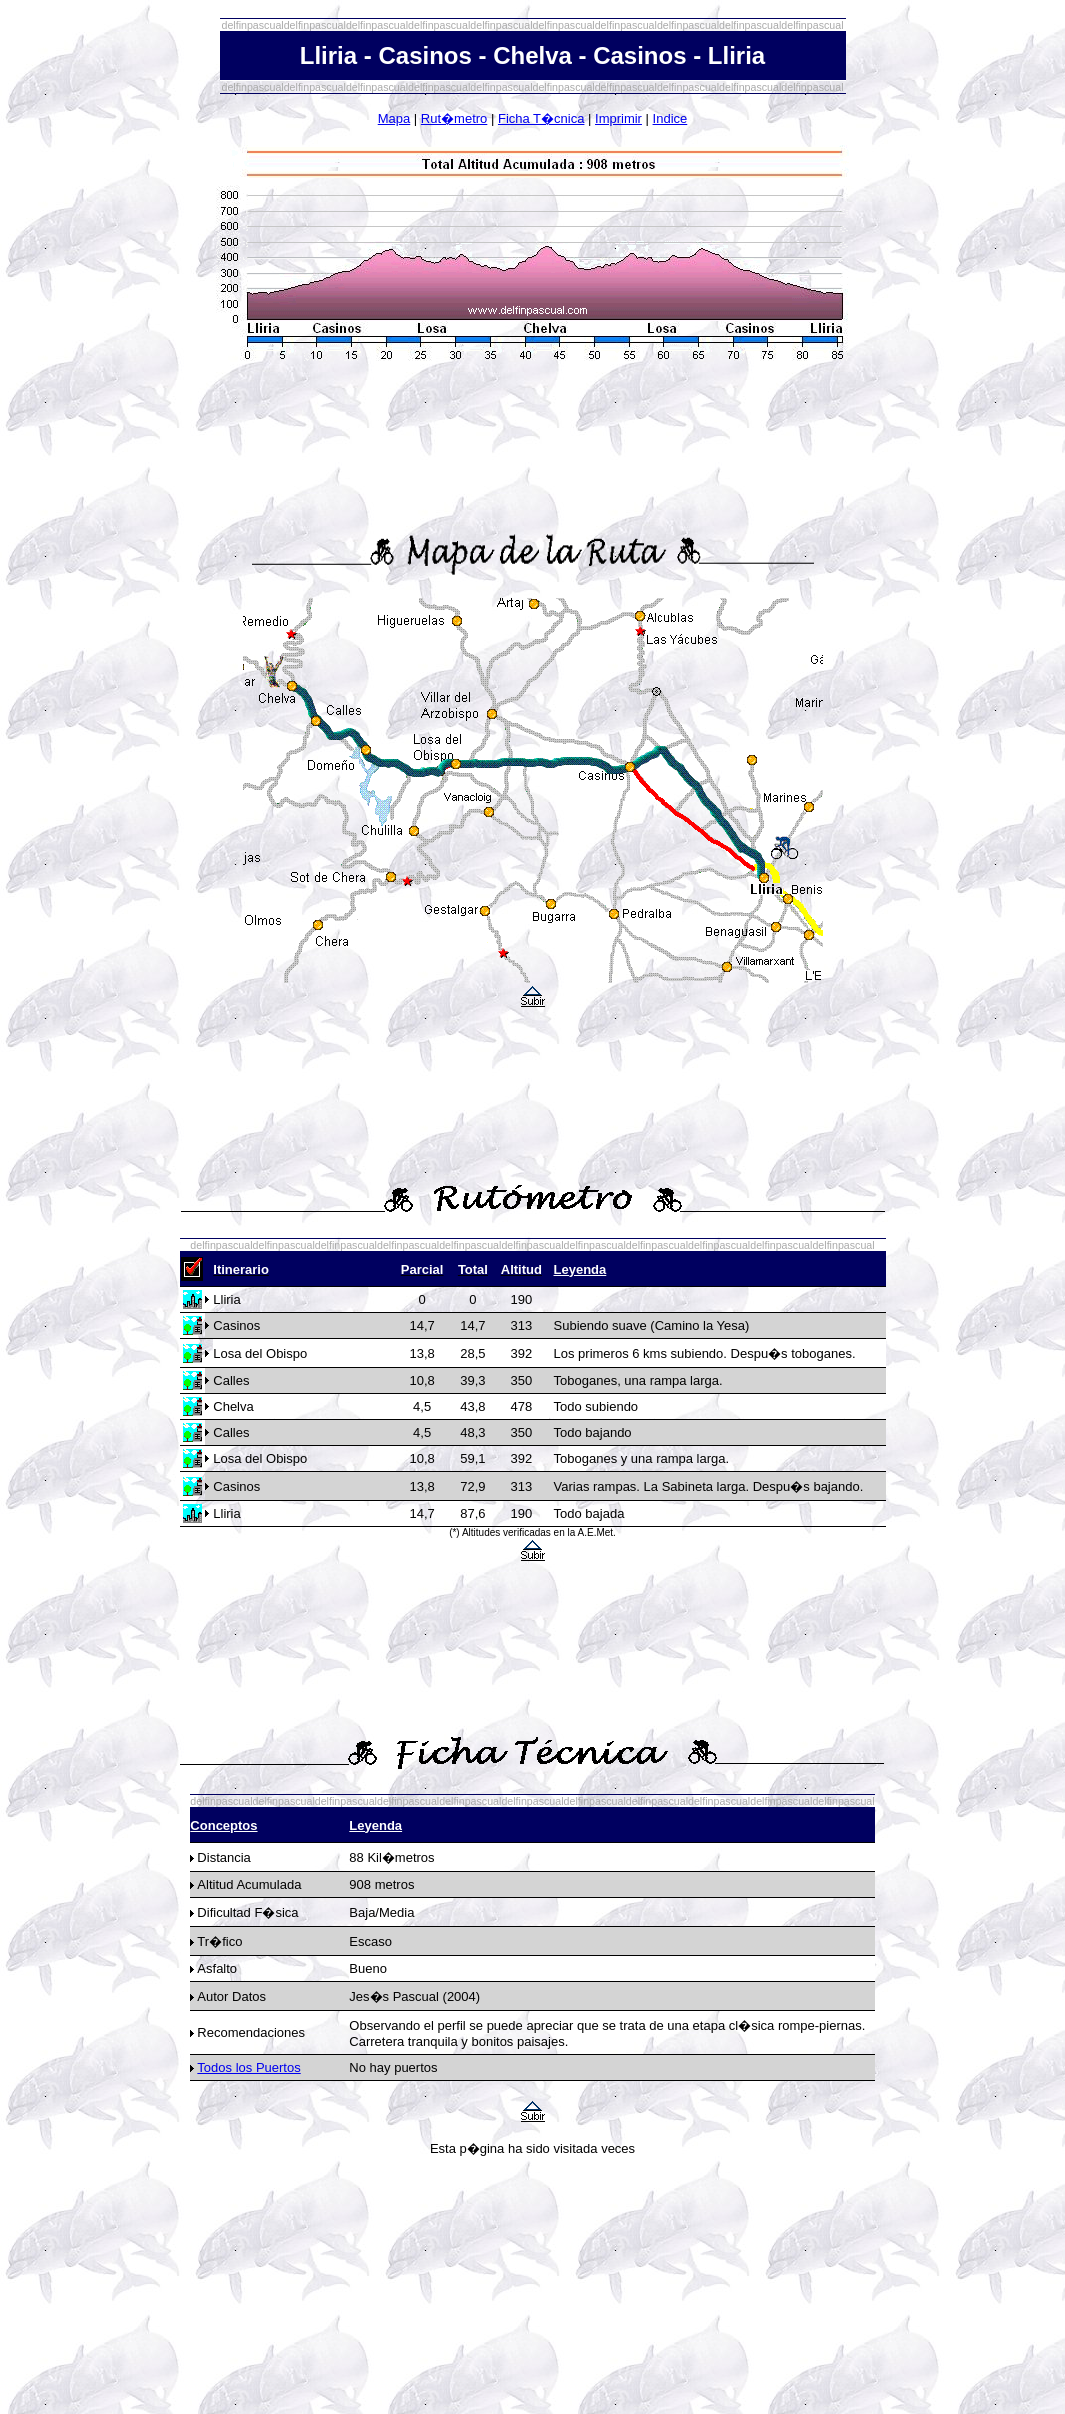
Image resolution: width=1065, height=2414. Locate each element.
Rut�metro (454, 118)
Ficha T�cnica (541, 118)
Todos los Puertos (248, 2067)
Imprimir (618, 118)
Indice (670, 118)
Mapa (394, 118)
